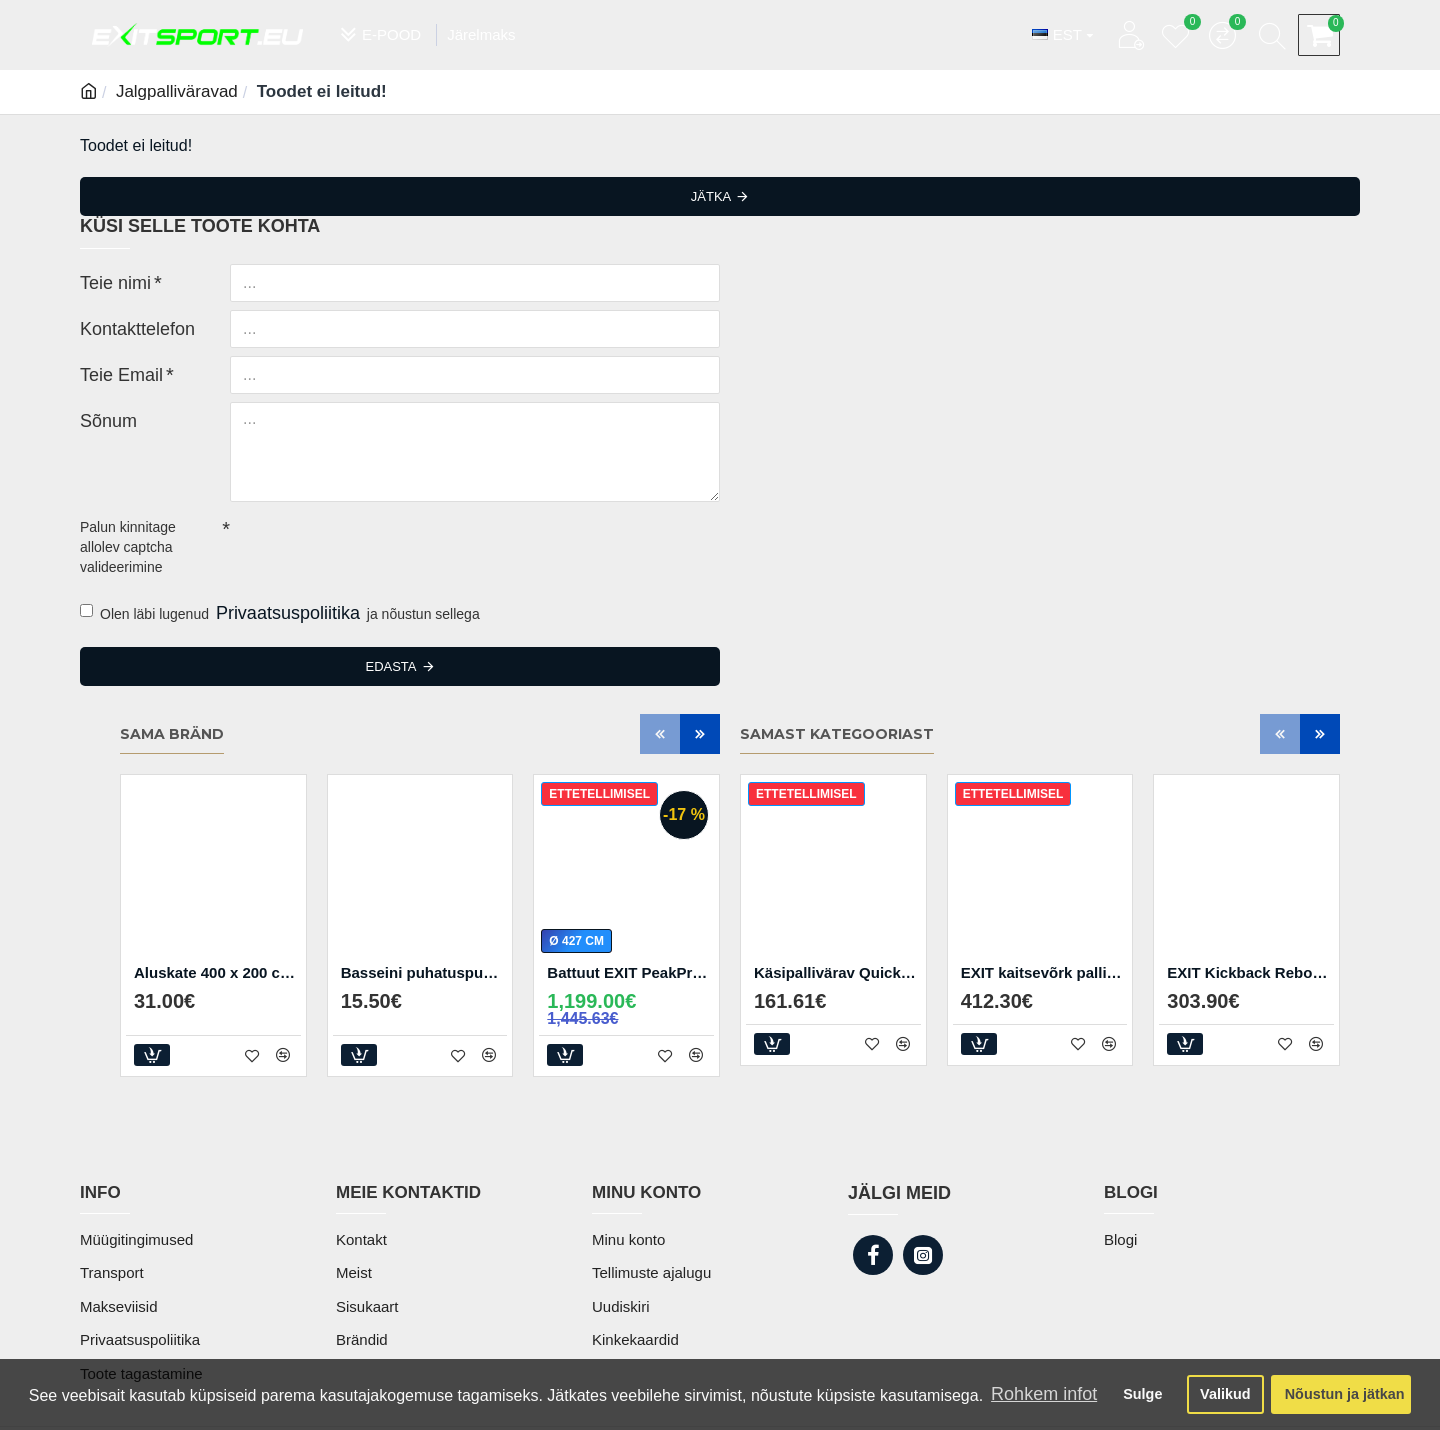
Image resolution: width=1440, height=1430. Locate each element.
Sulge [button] (1142, 1394)
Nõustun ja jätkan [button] (1345, 1394)
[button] (660, 734)
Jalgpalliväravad (177, 91)
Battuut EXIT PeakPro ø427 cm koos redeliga (630, 972)
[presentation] (370, 546)
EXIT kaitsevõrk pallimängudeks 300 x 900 (1044, 972)
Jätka (711, 196)
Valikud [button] (1225, 1394)
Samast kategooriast (837, 734)
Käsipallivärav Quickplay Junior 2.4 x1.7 (837, 972)
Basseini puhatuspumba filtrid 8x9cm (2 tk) (424, 972)
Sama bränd (172, 734)
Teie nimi (107, 281)
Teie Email (112, 373)
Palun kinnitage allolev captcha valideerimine (128, 547)
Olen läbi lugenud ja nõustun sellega (280, 614)
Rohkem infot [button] (1044, 1394)
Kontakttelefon (125, 327)
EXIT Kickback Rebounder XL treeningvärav (1250, 972)
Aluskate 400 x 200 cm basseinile (217, 972)
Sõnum (102, 419)
